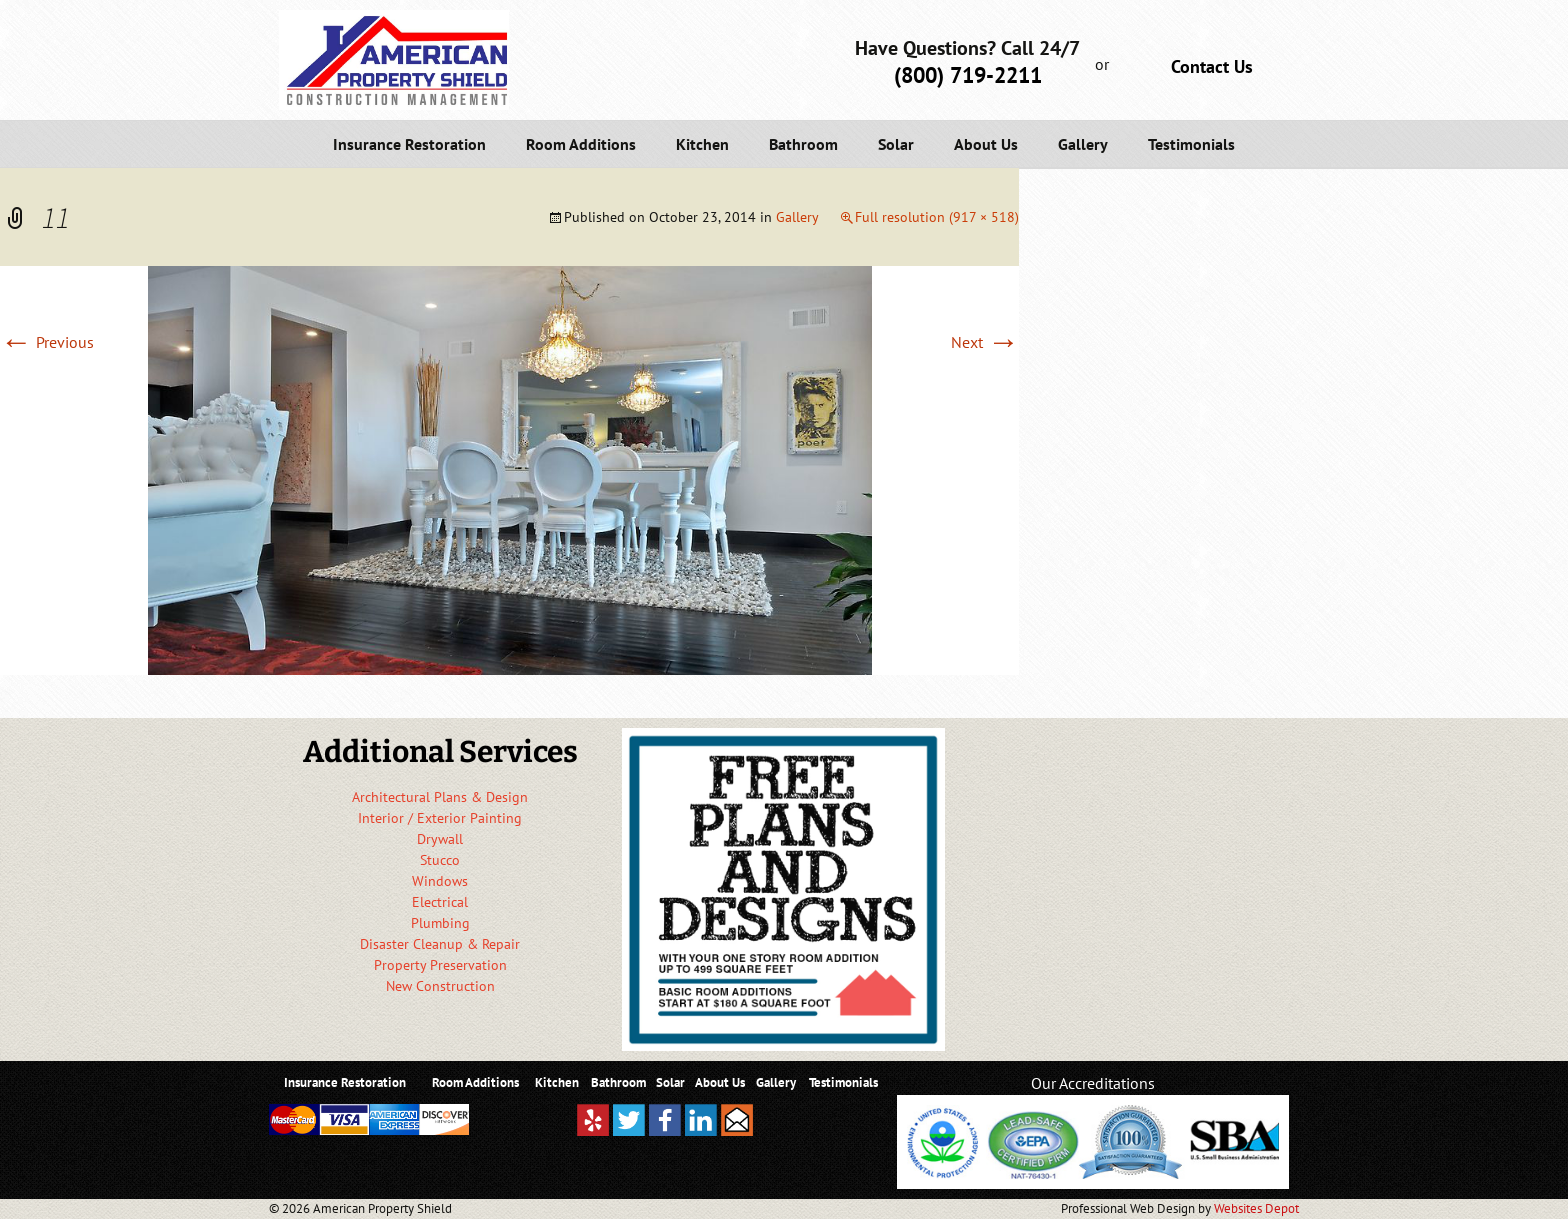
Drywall (440, 839)
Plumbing (440, 923)
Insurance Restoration (409, 144)
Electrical (440, 902)
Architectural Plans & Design (440, 797)
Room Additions (581, 144)
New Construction (440, 986)
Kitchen (702, 144)
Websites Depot (1256, 1208)
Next (985, 342)
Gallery (1083, 144)
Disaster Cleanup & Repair (440, 944)
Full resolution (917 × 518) (937, 217)
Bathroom (803, 144)
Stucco (440, 860)
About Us (986, 144)
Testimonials (1191, 144)
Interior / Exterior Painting (440, 818)
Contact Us (1212, 66)
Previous (47, 342)
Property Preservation (440, 965)
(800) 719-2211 (968, 75)
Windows (440, 881)
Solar (896, 144)
